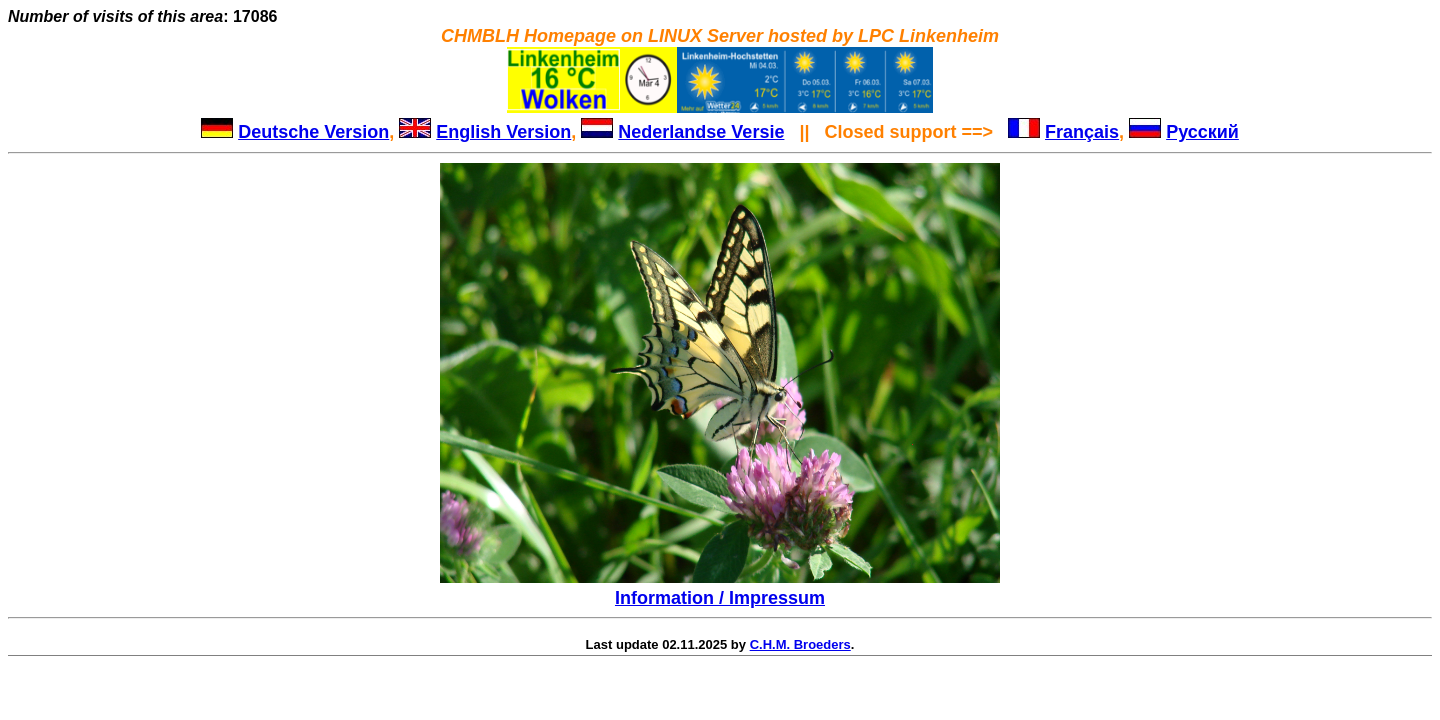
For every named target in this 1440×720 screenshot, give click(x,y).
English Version (503, 132)
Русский (1202, 132)
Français (1082, 132)
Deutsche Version (313, 132)
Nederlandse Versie (701, 132)
